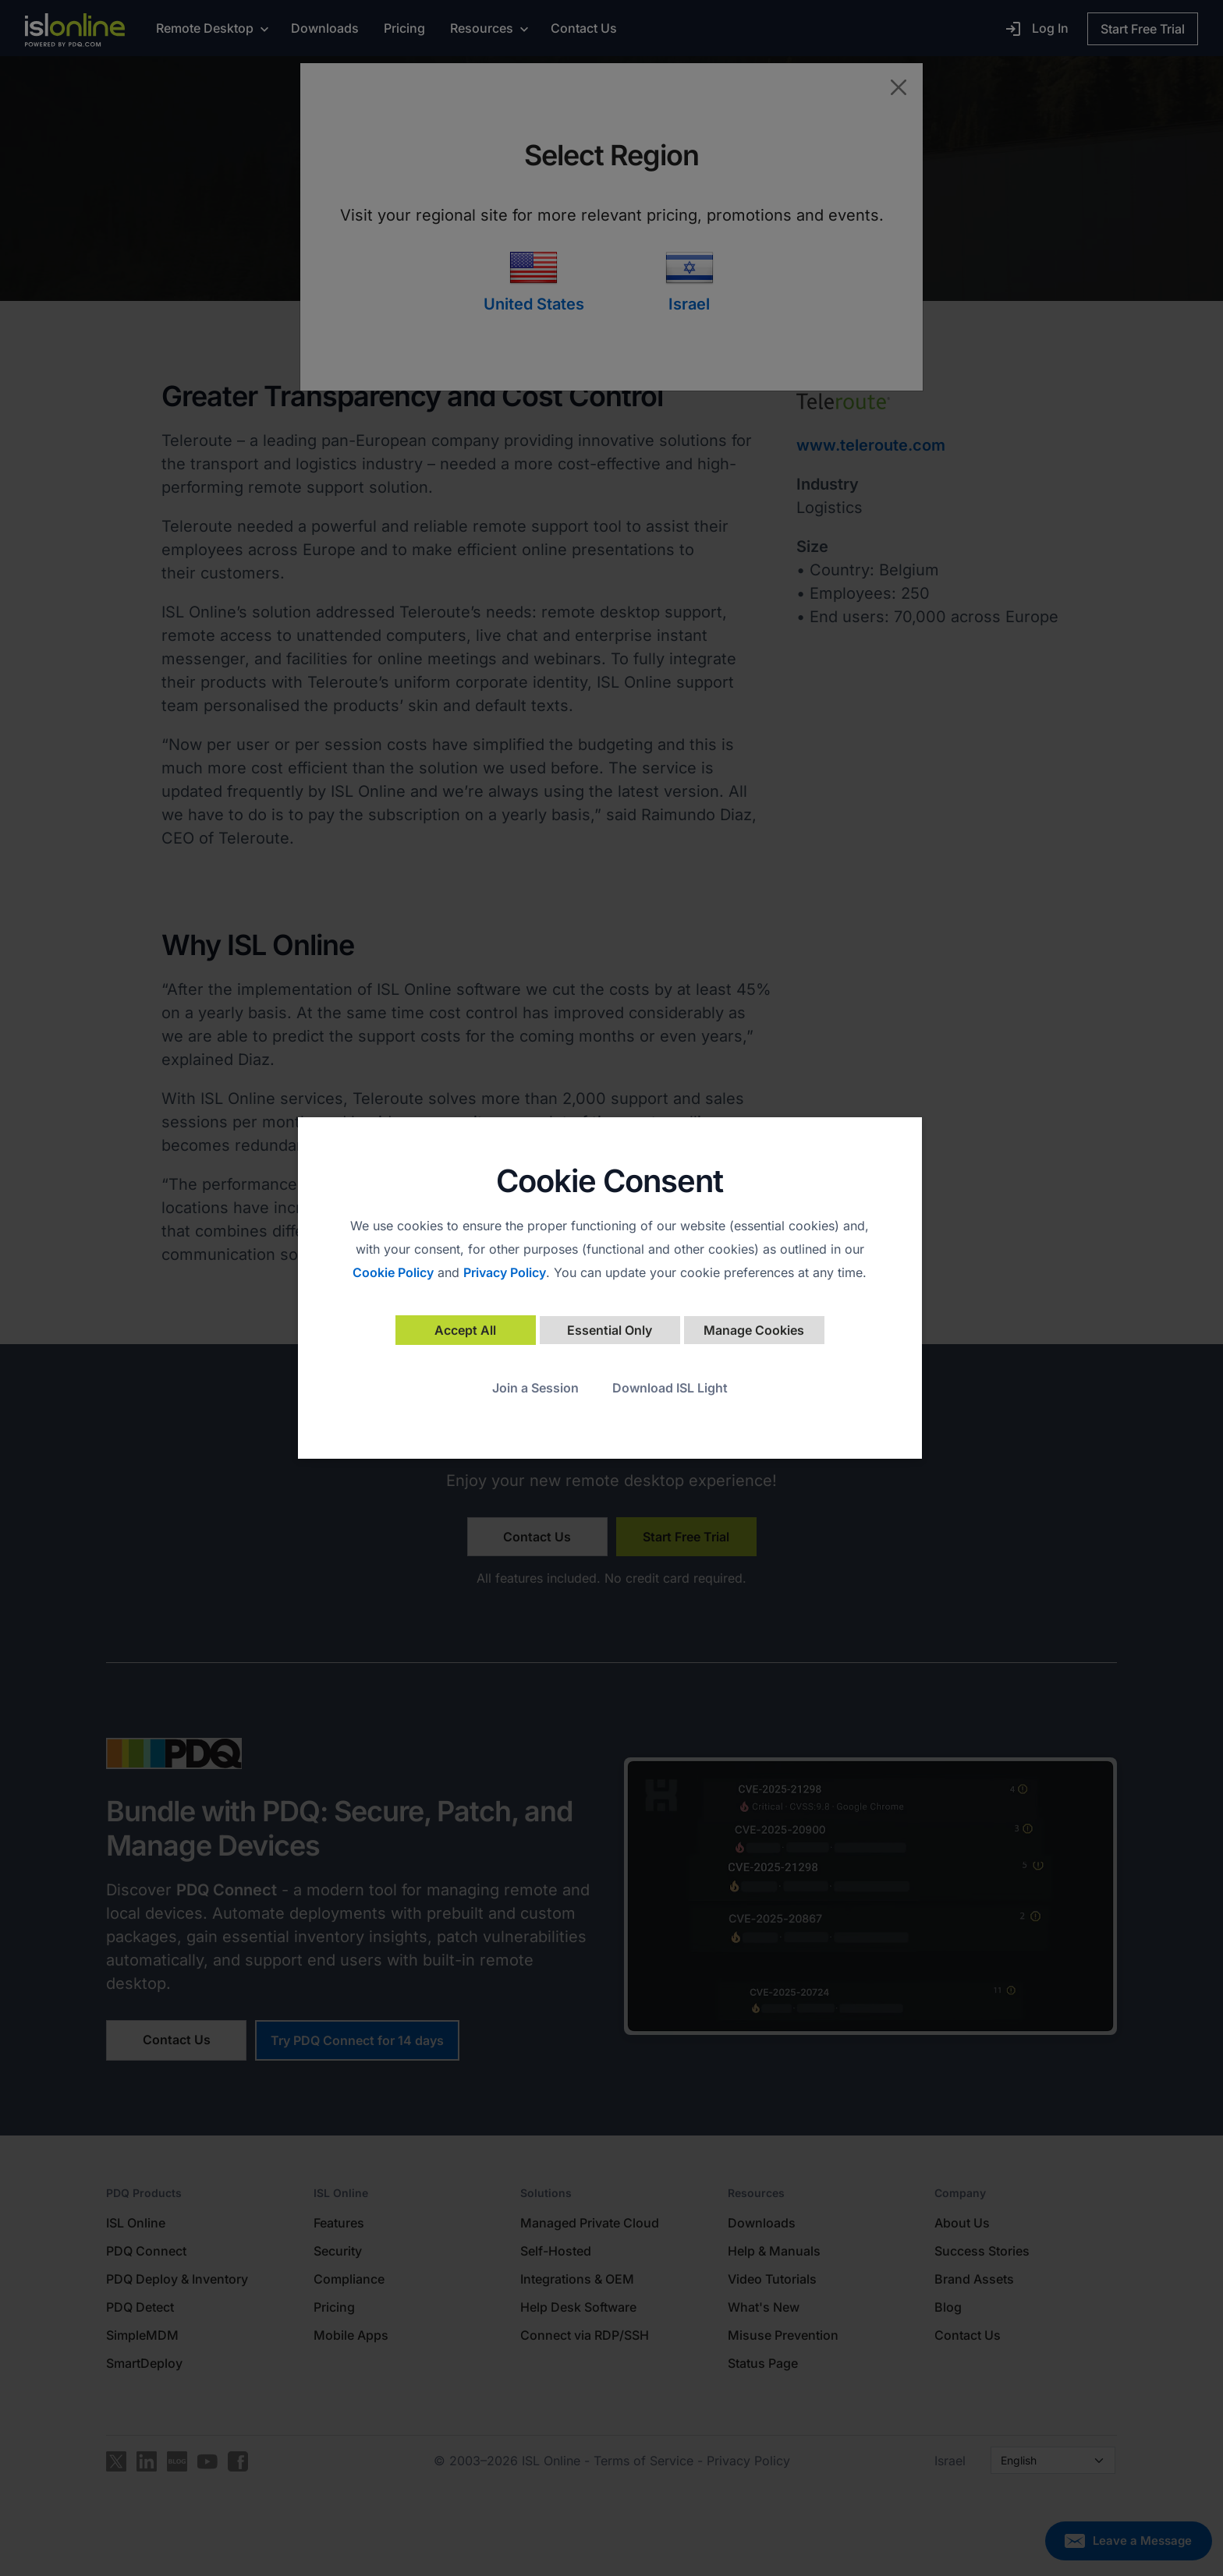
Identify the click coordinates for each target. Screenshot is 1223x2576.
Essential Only (609, 1330)
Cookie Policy (393, 1272)
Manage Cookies (754, 1330)
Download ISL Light (670, 1388)
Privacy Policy (504, 1272)
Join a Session (535, 1388)
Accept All (465, 1330)
